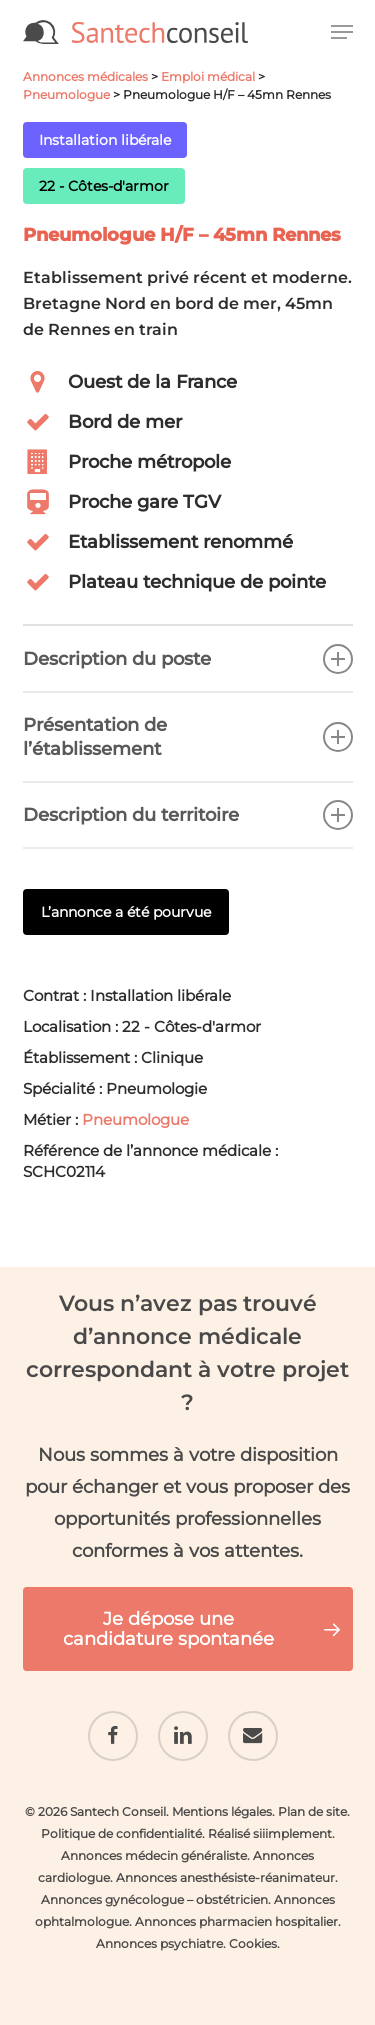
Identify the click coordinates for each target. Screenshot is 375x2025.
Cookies (253, 1943)
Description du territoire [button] (188, 815)
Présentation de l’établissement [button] (188, 737)
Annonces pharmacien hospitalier (236, 1921)
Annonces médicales (85, 76)
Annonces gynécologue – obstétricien (154, 1899)
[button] (342, 32)
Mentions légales (222, 1811)
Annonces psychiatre (159, 1943)
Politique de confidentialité (121, 1833)
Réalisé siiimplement (270, 1833)
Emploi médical (208, 76)
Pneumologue (66, 94)
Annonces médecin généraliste (154, 1855)
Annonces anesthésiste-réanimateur (225, 1877)
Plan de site (312, 1811)
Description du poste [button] (188, 659)
